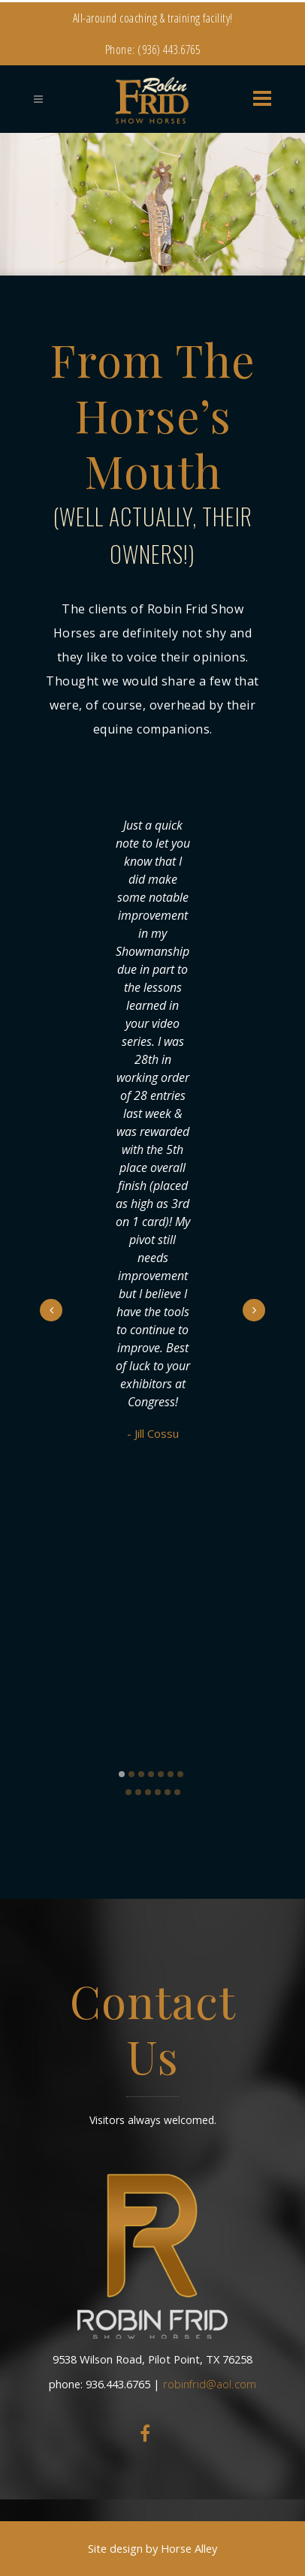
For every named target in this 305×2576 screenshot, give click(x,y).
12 (168, 1792)
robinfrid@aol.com (209, 2383)
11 (158, 1792)
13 (177, 1792)
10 (148, 1792)
